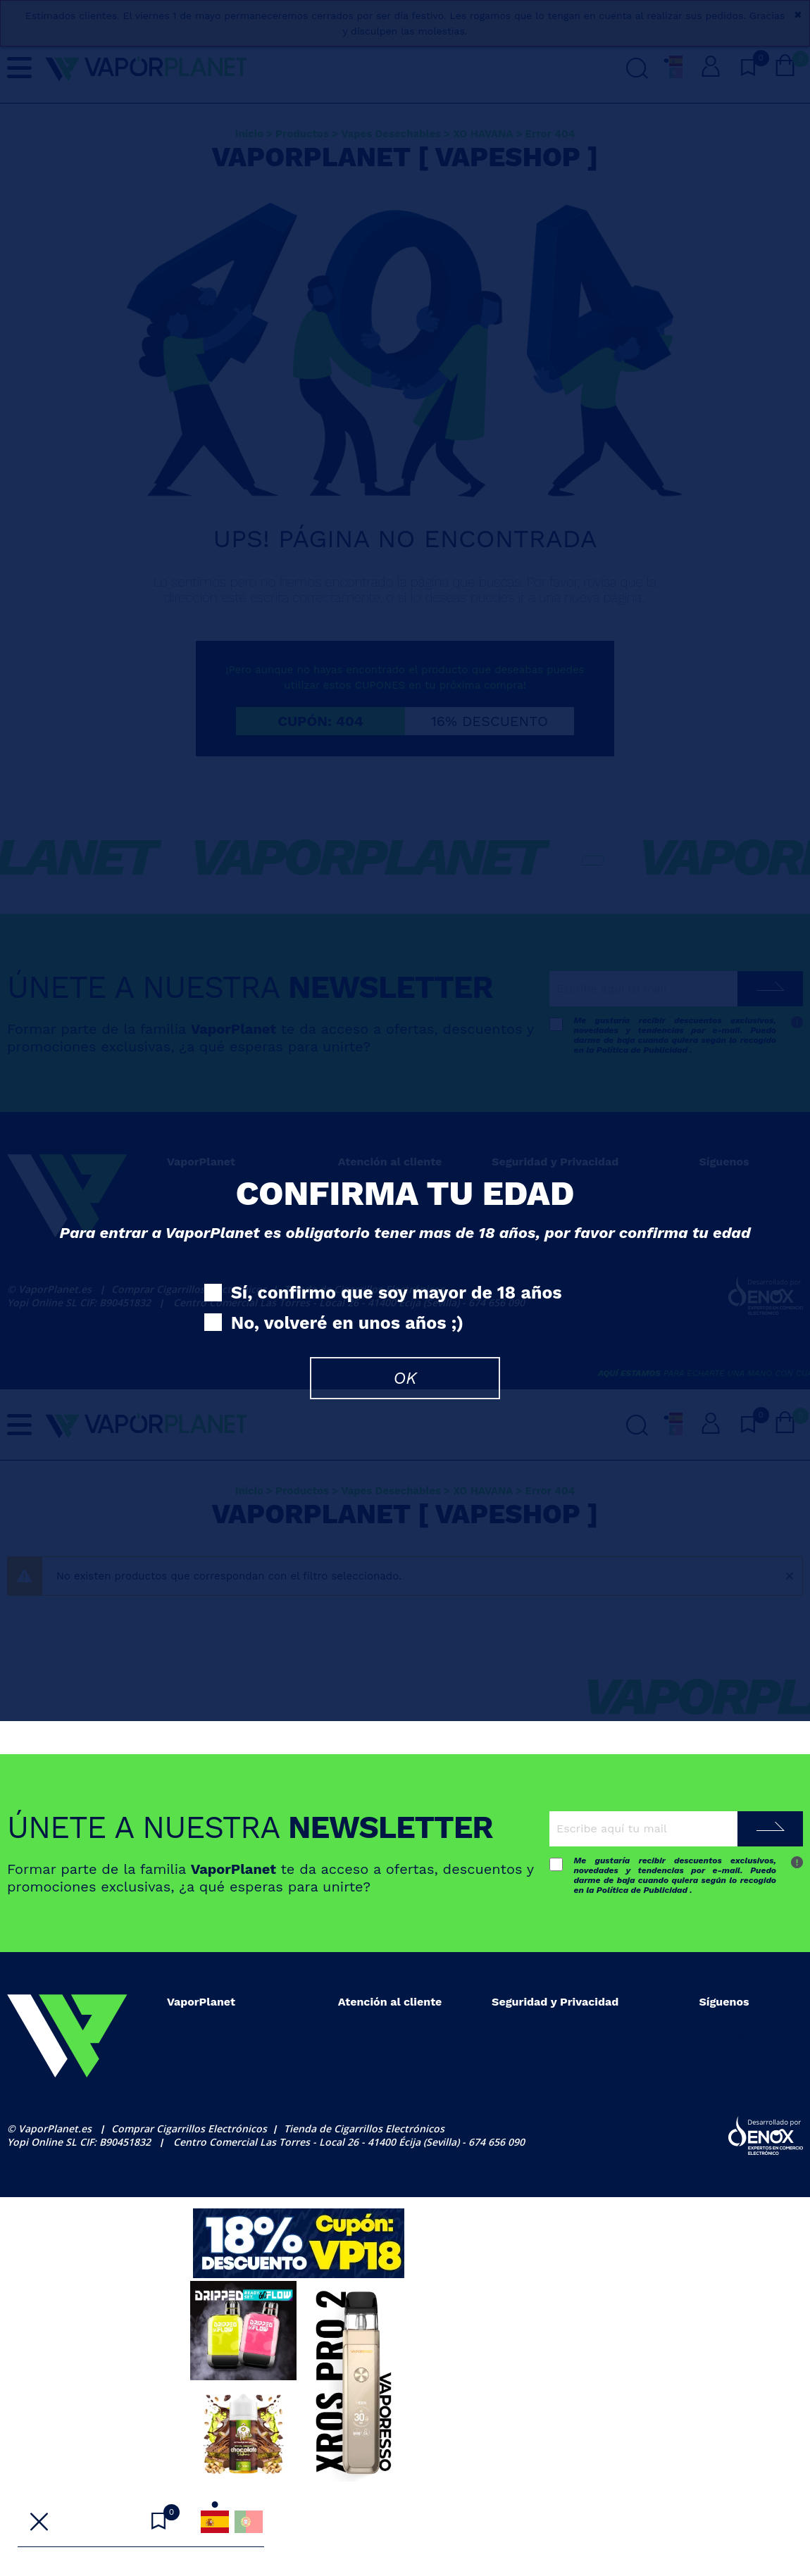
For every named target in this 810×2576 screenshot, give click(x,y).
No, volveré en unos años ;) (333, 1323)
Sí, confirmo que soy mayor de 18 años (383, 1293)
